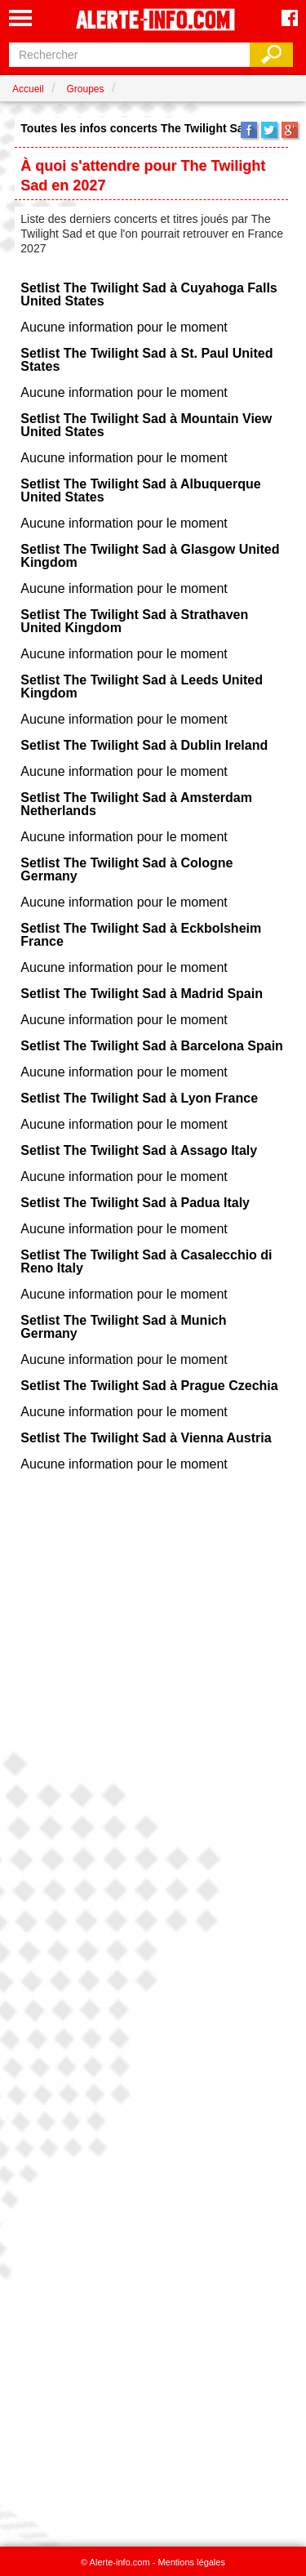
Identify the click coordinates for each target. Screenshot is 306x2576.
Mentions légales (191, 2562)
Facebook (249, 130)
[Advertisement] (153, 2003)
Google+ (290, 130)
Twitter (269, 130)
